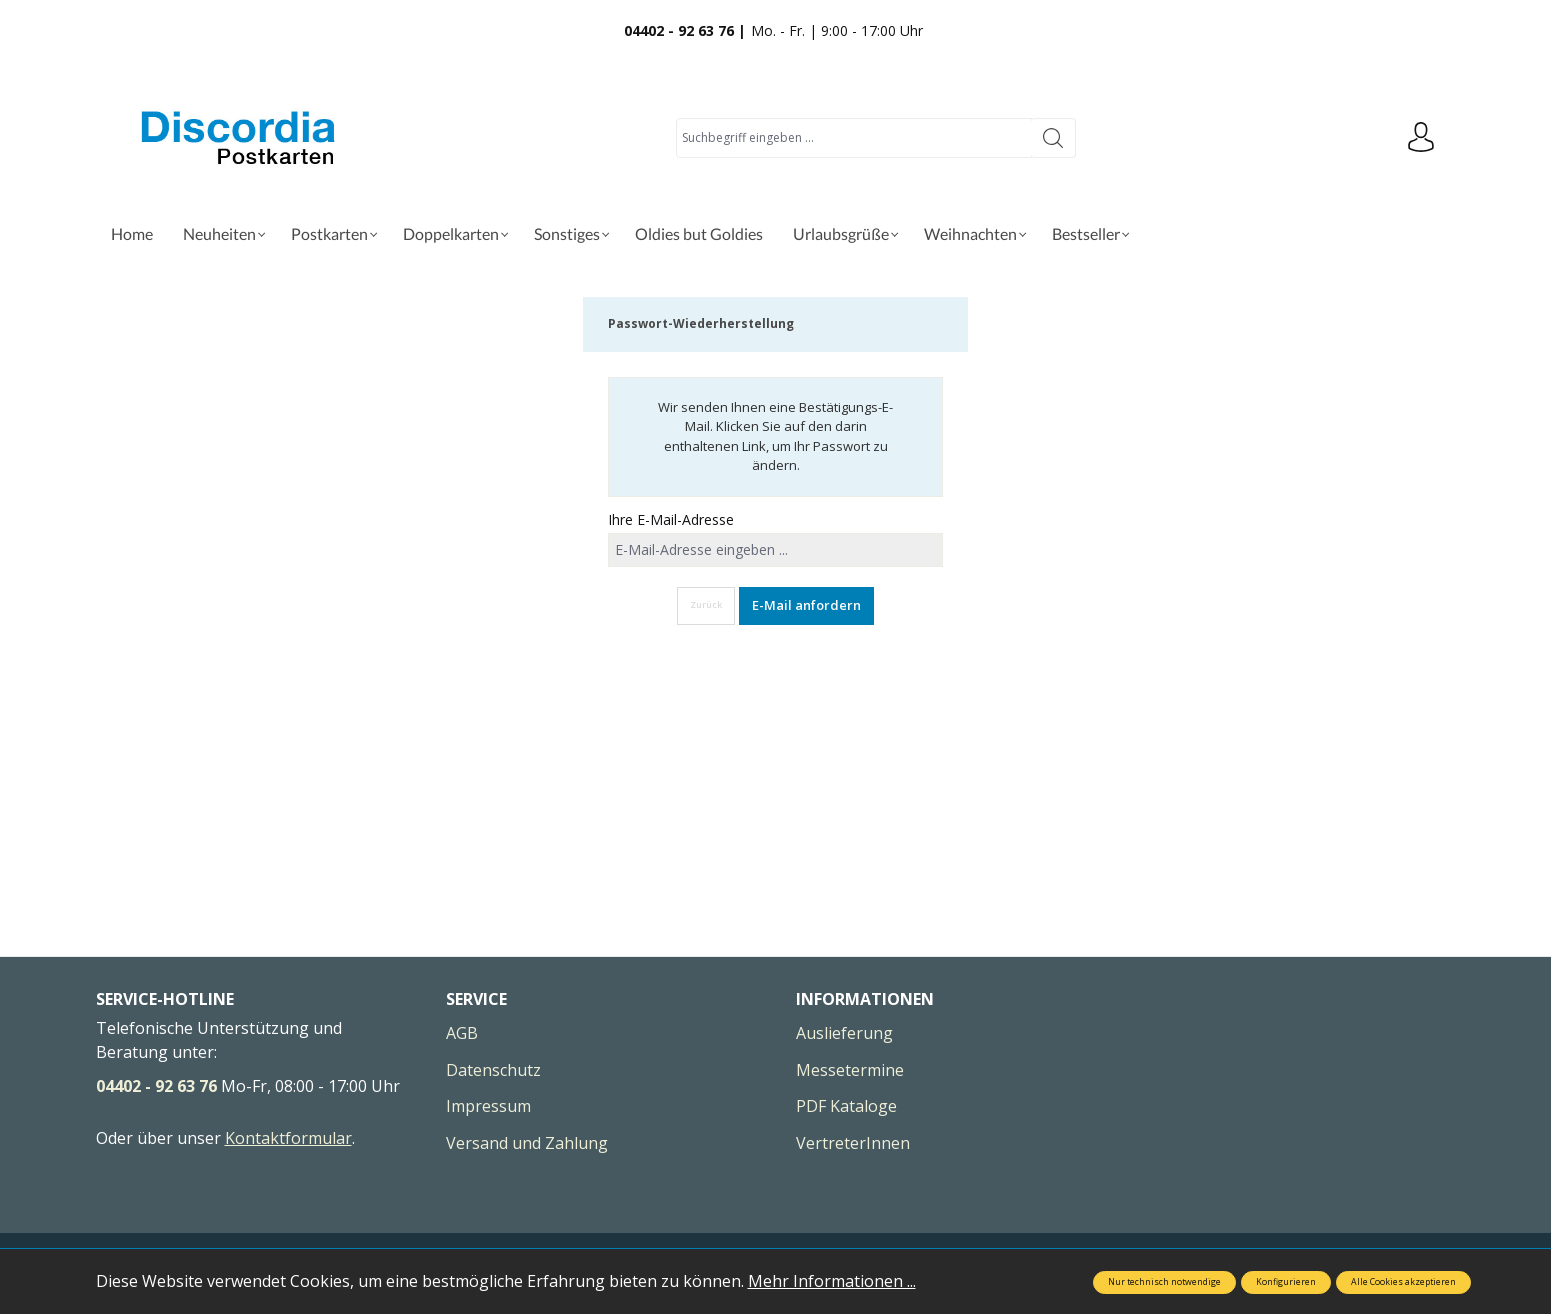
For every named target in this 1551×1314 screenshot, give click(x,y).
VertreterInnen (853, 1143)
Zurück (706, 605)
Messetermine (850, 1070)
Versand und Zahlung (527, 1143)
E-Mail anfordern (806, 605)
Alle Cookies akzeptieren (1403, 1282)
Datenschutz (493, 1070)
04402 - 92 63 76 (156, 1086)
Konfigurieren (1286, 1282)
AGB (462, 1033)
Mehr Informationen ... (832, 1281)
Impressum (488, 1106)
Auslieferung (844, 1033)
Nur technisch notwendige (1164, 1282)
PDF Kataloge (846, 1106)
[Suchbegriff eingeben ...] (854, 138)
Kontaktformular (288, 1138)
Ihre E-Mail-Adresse (671, 519)
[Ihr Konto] (1421, 138)
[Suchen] (1053, 138)
